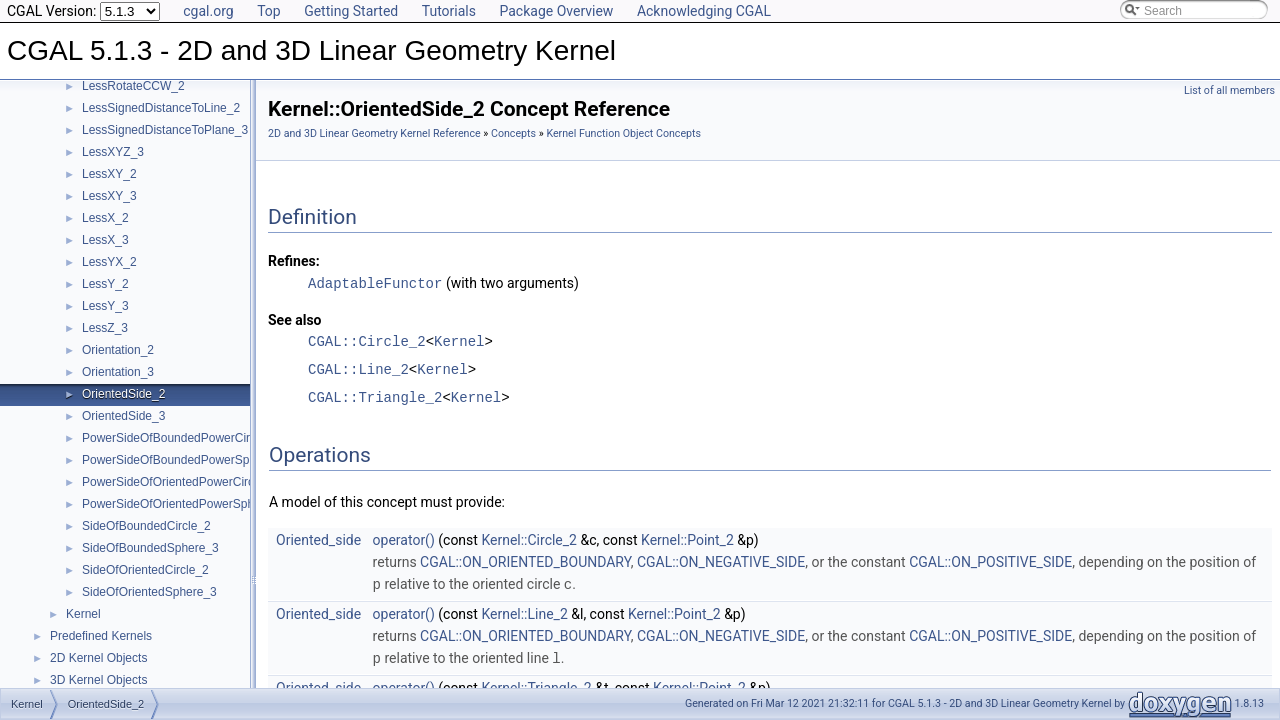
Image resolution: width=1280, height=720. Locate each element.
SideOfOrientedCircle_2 (145, 570)
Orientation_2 (118, 350)
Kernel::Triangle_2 (536, 685)
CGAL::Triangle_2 (375, 396)
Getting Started (351, 11)
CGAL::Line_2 (358, 368)
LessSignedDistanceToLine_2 (161, 108)
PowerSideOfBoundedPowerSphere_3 (184, 460)
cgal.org (208, 11)
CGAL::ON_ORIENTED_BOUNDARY (525, 561)
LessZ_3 (105, 328)
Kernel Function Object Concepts (623, 133)
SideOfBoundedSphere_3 (150, 548)
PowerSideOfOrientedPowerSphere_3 (183, 504)
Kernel (83, 614)
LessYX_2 (109, 262)
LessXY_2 (109, 174)
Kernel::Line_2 (524, 612)
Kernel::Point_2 (687, 539)
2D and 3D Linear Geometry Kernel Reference (374, 133)
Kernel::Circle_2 (529, 539)
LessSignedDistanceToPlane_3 (165, 130)
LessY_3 (105, 306)
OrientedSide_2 (123, 394)
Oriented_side (318, 539)
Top (269, 11)
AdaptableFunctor (375, 282)
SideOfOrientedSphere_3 (149, 592)
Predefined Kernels (101, 636)
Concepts (513, 133)
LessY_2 (105, 284)
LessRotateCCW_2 (133, 86)
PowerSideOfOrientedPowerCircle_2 (179, 482)
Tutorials (449, 11)
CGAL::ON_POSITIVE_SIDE (990, 561)
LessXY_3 (109, 196)
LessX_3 (105, 240)
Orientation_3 (118, 372)
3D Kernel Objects (98, 680)
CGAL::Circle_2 (367, 340)
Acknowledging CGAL (704, 11)
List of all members (1229, 90)
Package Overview (556, 11)
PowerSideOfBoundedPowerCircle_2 (180, 438)
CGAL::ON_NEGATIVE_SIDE (721, 561)
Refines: (294, 261)
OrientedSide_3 (123, 416)
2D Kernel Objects (98, 658)
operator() (404, 539)
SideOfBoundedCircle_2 (146, 526)
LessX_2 (105, 218)
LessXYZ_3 (113, 152)
